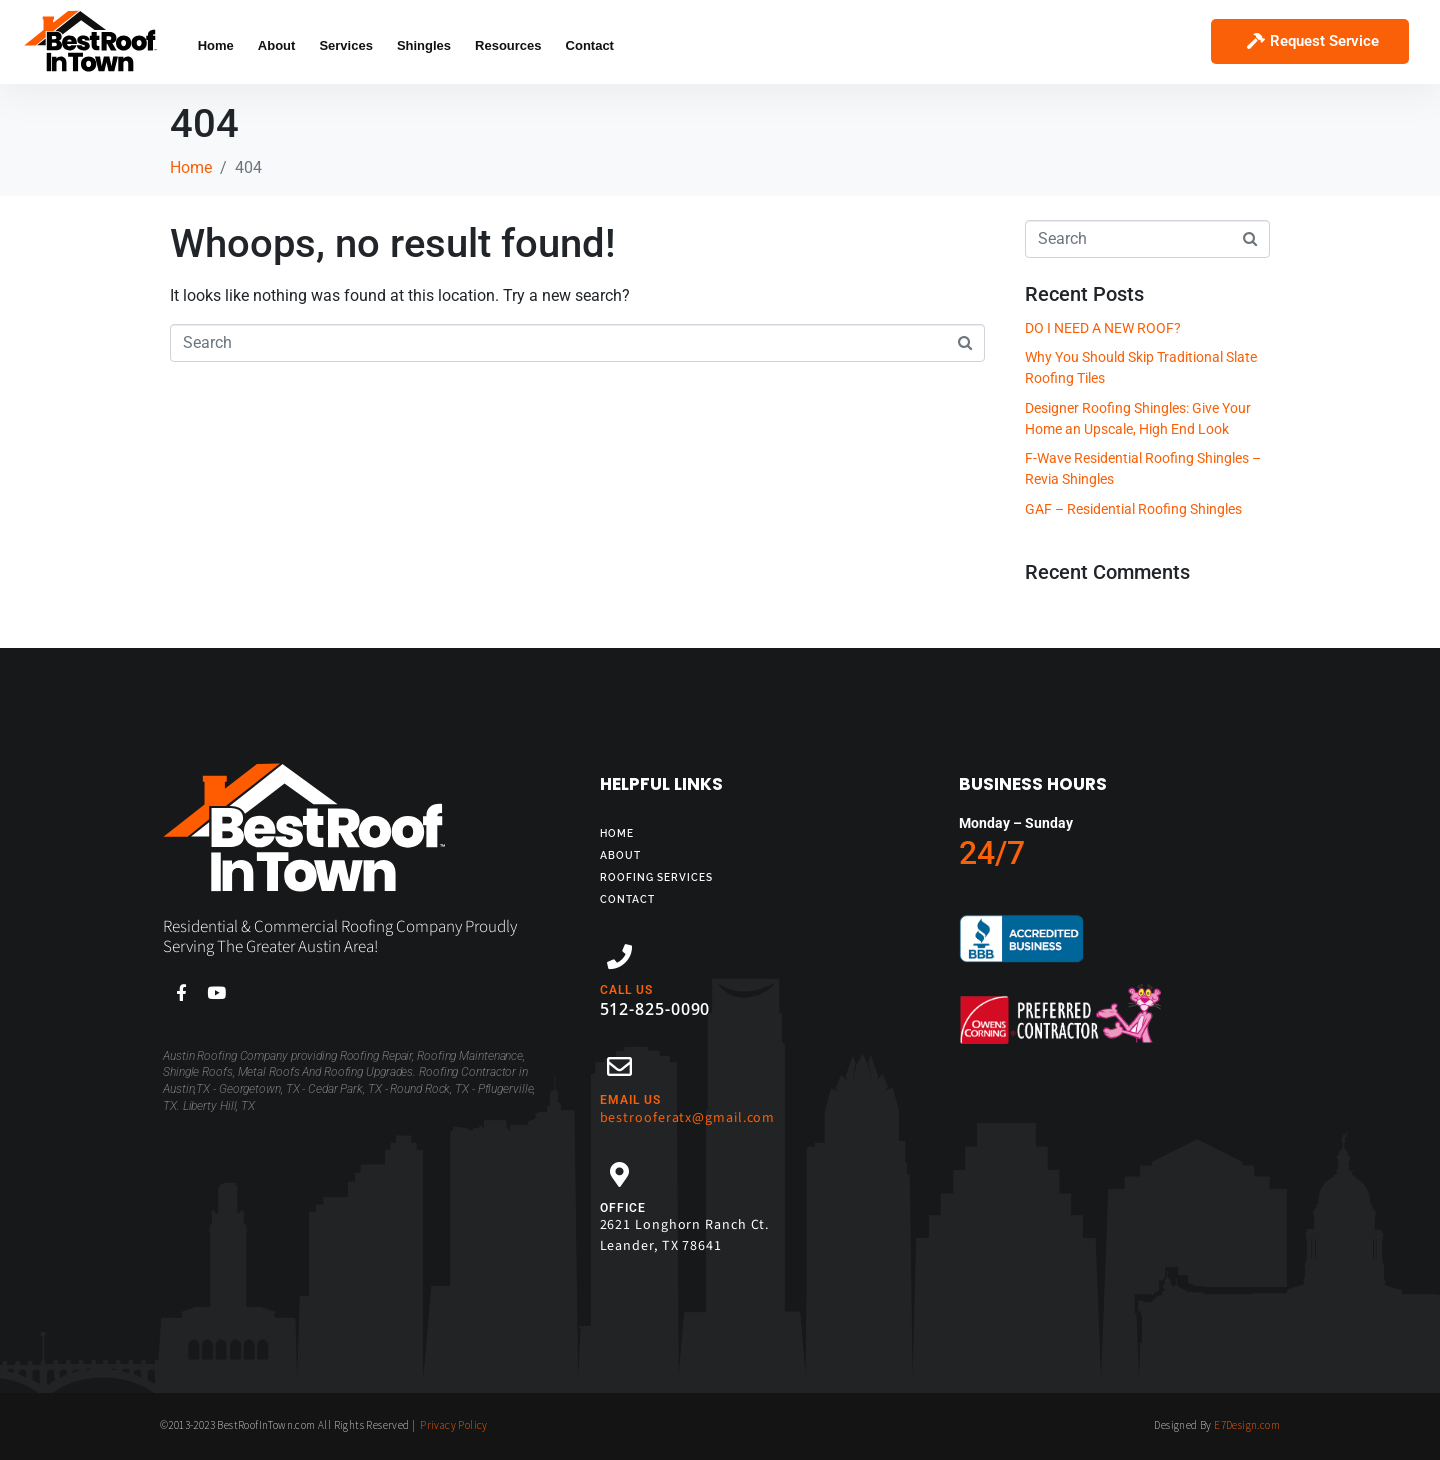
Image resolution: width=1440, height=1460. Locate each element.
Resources (508, 45)
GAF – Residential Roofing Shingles (1133, 509)
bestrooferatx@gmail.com (688, 1118)
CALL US (626, 990)
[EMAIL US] (619, 1066)
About (277, 45)
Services (346, 45)
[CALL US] (619, 956)
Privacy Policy (454, 1425)
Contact (590, 45)
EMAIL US (630, 1100)
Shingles (424, 45)
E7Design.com (1247, 1425)
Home (216, 45)
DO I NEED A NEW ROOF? (1103, 328)
